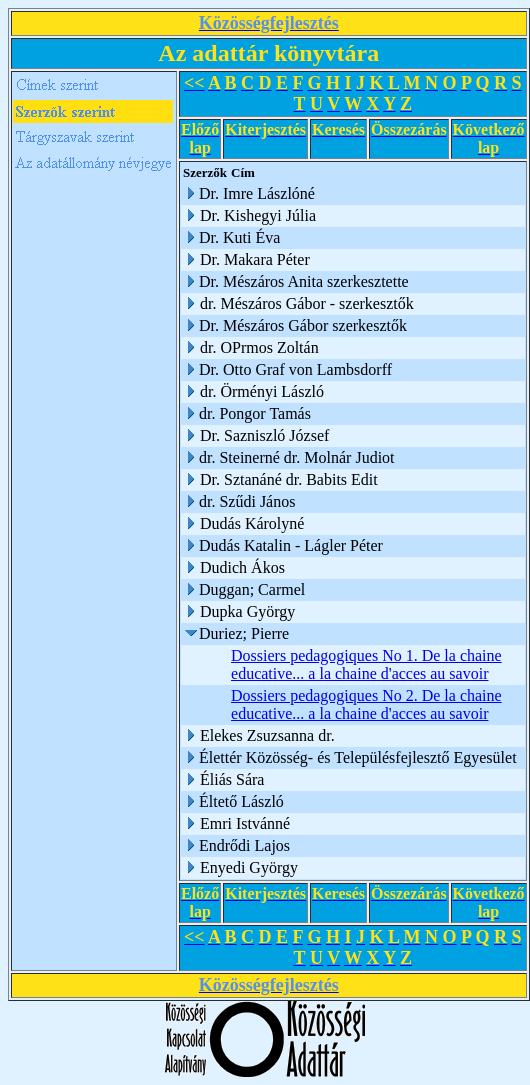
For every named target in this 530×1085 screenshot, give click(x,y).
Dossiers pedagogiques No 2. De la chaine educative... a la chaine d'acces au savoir (366, 704)
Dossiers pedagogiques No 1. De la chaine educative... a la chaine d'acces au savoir (366, 664)
